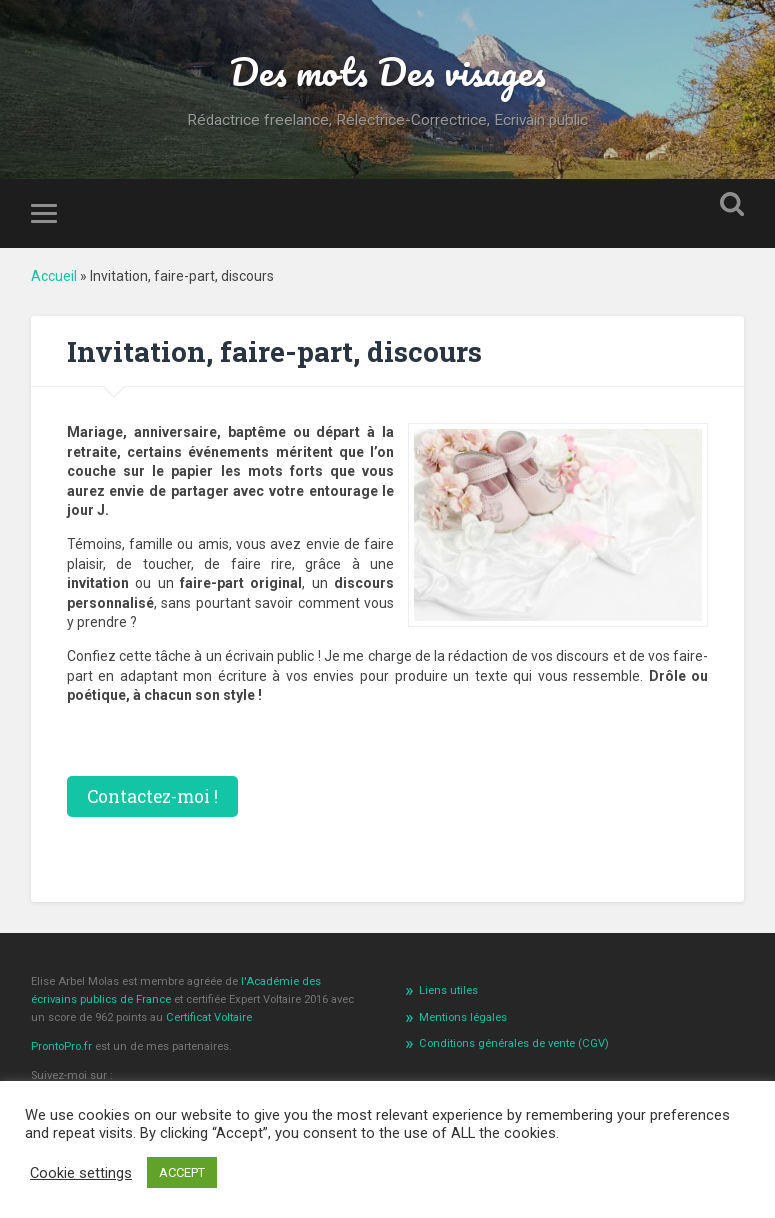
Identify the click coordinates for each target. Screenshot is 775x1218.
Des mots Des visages (387, 71)
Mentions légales (463, 1017)
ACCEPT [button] (182, 1172)
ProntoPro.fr (63, 1046)
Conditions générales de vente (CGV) (514, 1043)
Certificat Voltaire (209, 1017)
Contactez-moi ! (152, 796)
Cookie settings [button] (81, 1173)
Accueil (54, 276)
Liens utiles (448, 990)
